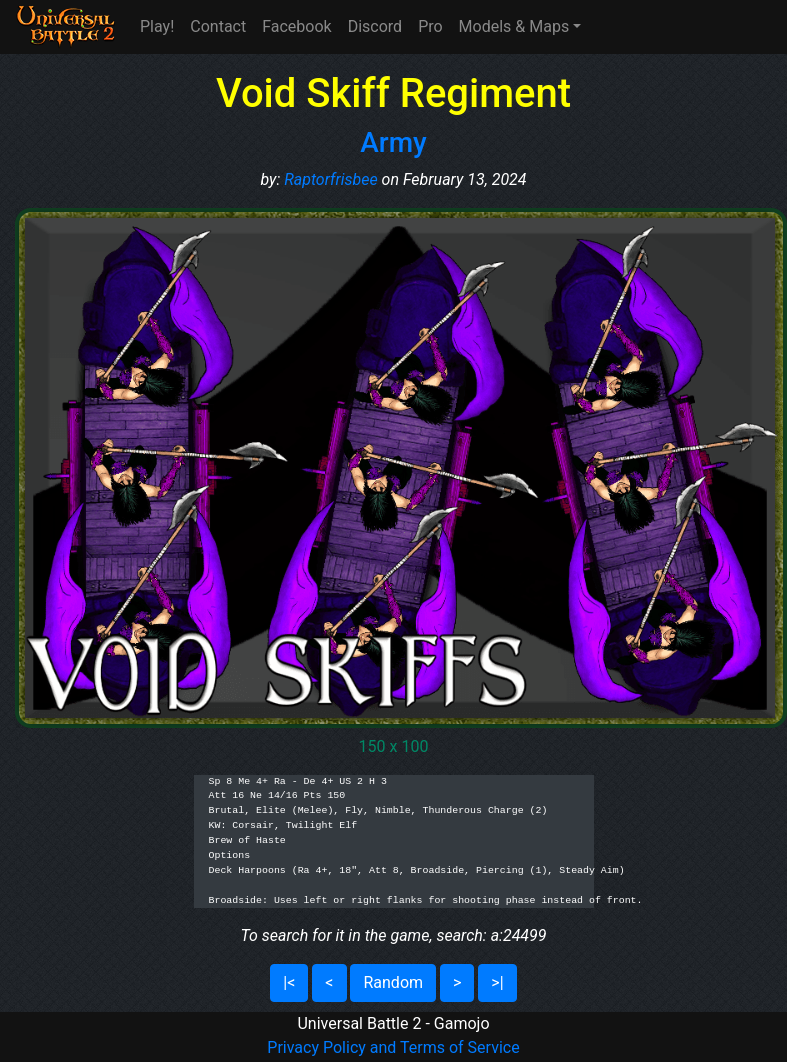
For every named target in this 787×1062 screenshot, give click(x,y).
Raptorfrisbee (330, 179)
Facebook (296, 26)
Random (393, 982)
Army (393, 142)
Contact (218, 26)
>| (497, 982)
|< (289, 982)
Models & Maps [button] (514, 26)
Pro (430, 26)
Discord (375, 26)
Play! (157, 26)
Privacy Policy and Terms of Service (393, 1047)
